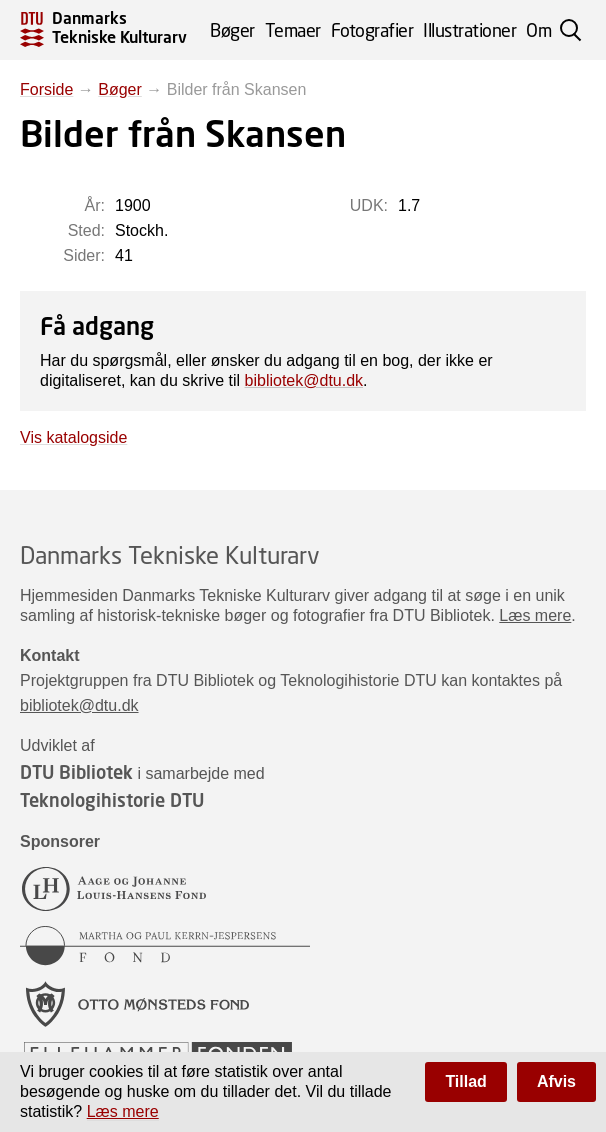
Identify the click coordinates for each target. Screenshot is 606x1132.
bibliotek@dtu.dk (304, 380)
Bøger (232, 30)
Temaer (293, 30)
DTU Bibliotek (76, 772)
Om (538, 30)
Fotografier (372, 30)
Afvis (556, 1081)
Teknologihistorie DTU (112, 800)
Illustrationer (469, 30)
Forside (46, 89)
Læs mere (535, 615)
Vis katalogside (73, 437)
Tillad (466, 1081)
